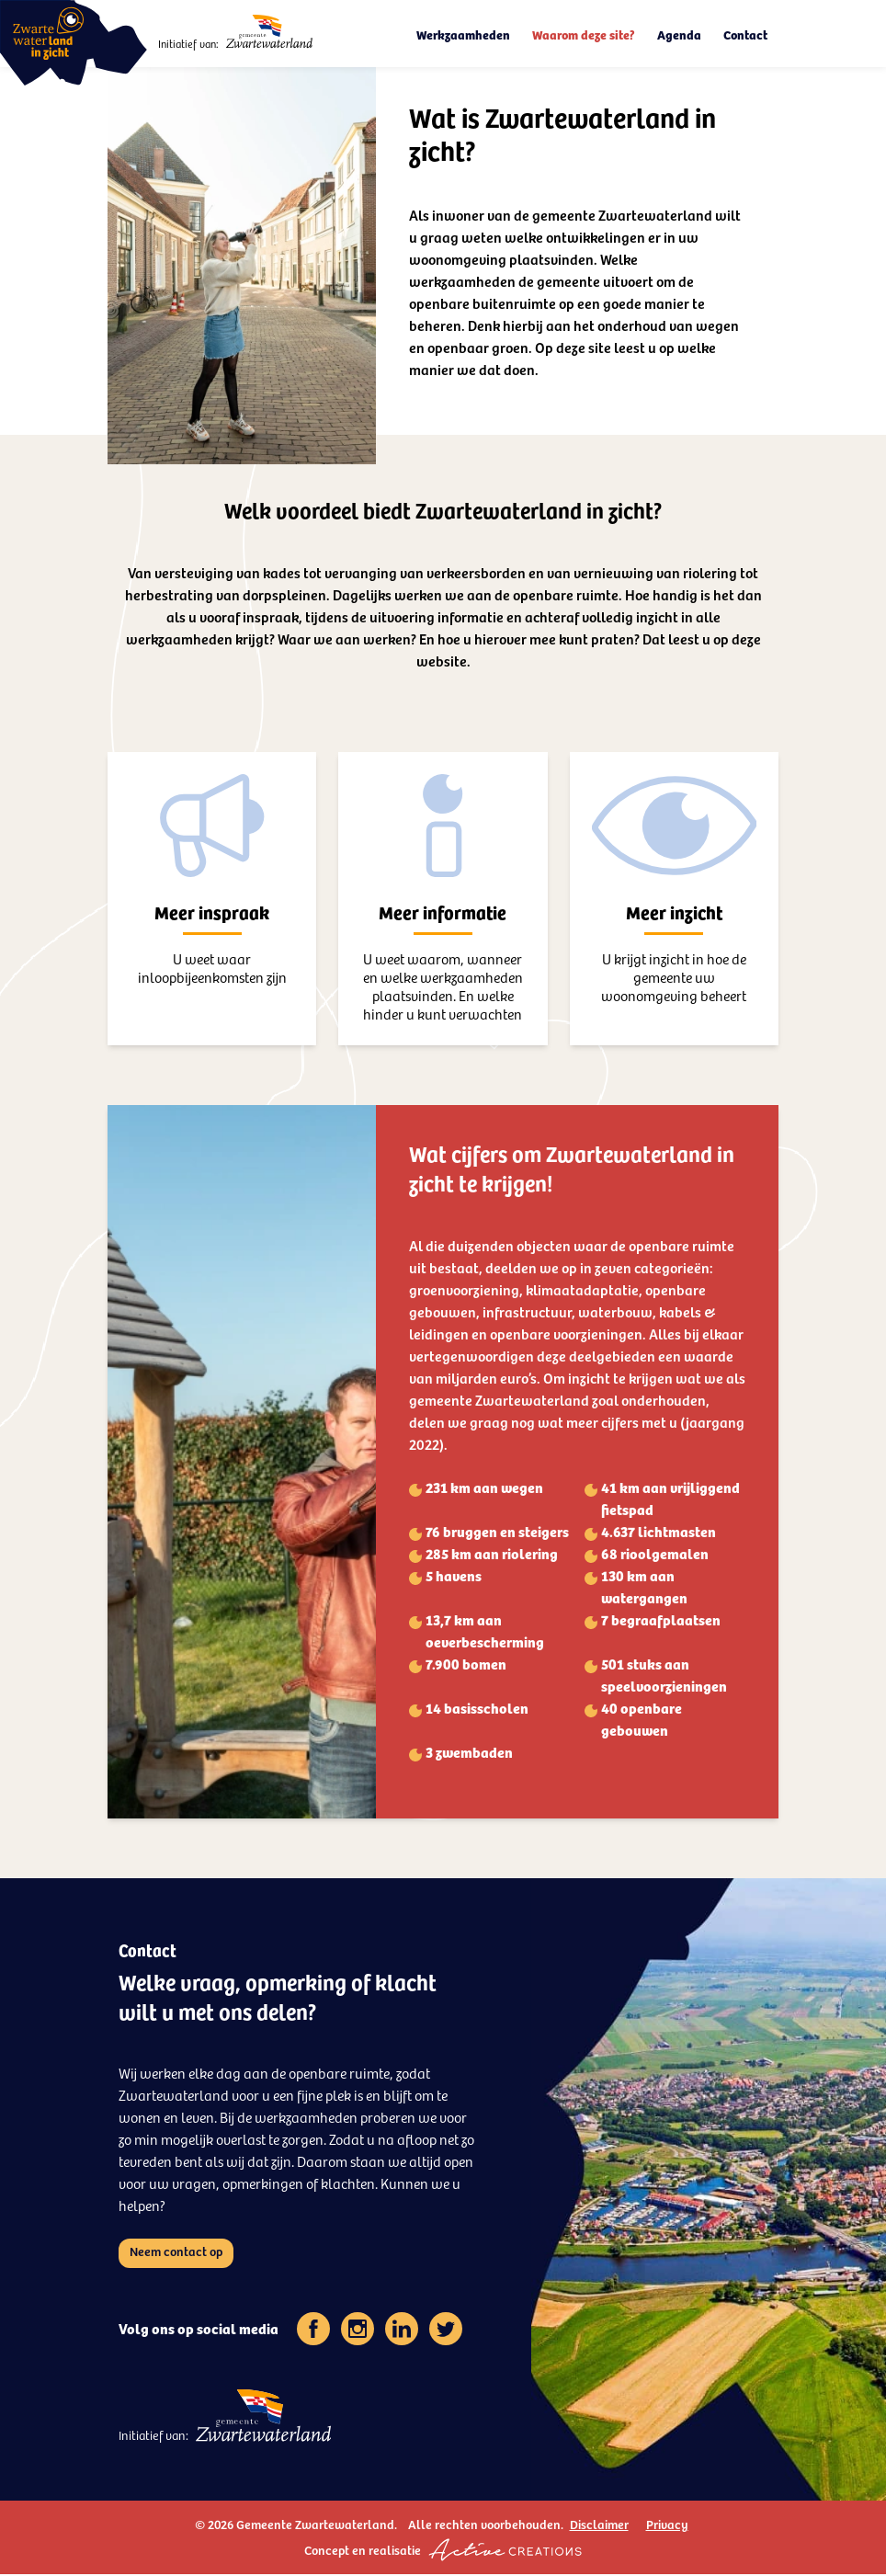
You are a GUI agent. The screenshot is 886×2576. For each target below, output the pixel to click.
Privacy (667, 2526)
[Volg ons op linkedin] (401, 2330)
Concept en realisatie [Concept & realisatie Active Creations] (443, 2551)
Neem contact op (176, 2253)
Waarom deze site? (583, 35)
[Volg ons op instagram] (357, 2330)
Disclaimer (599, 2526)
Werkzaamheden (463, 35)
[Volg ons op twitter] (445, 2330)
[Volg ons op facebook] (313, 2330)
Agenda (679, 35)
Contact (745, 35)
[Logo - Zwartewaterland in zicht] (73, 42)
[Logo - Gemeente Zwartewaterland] (270, 32)
